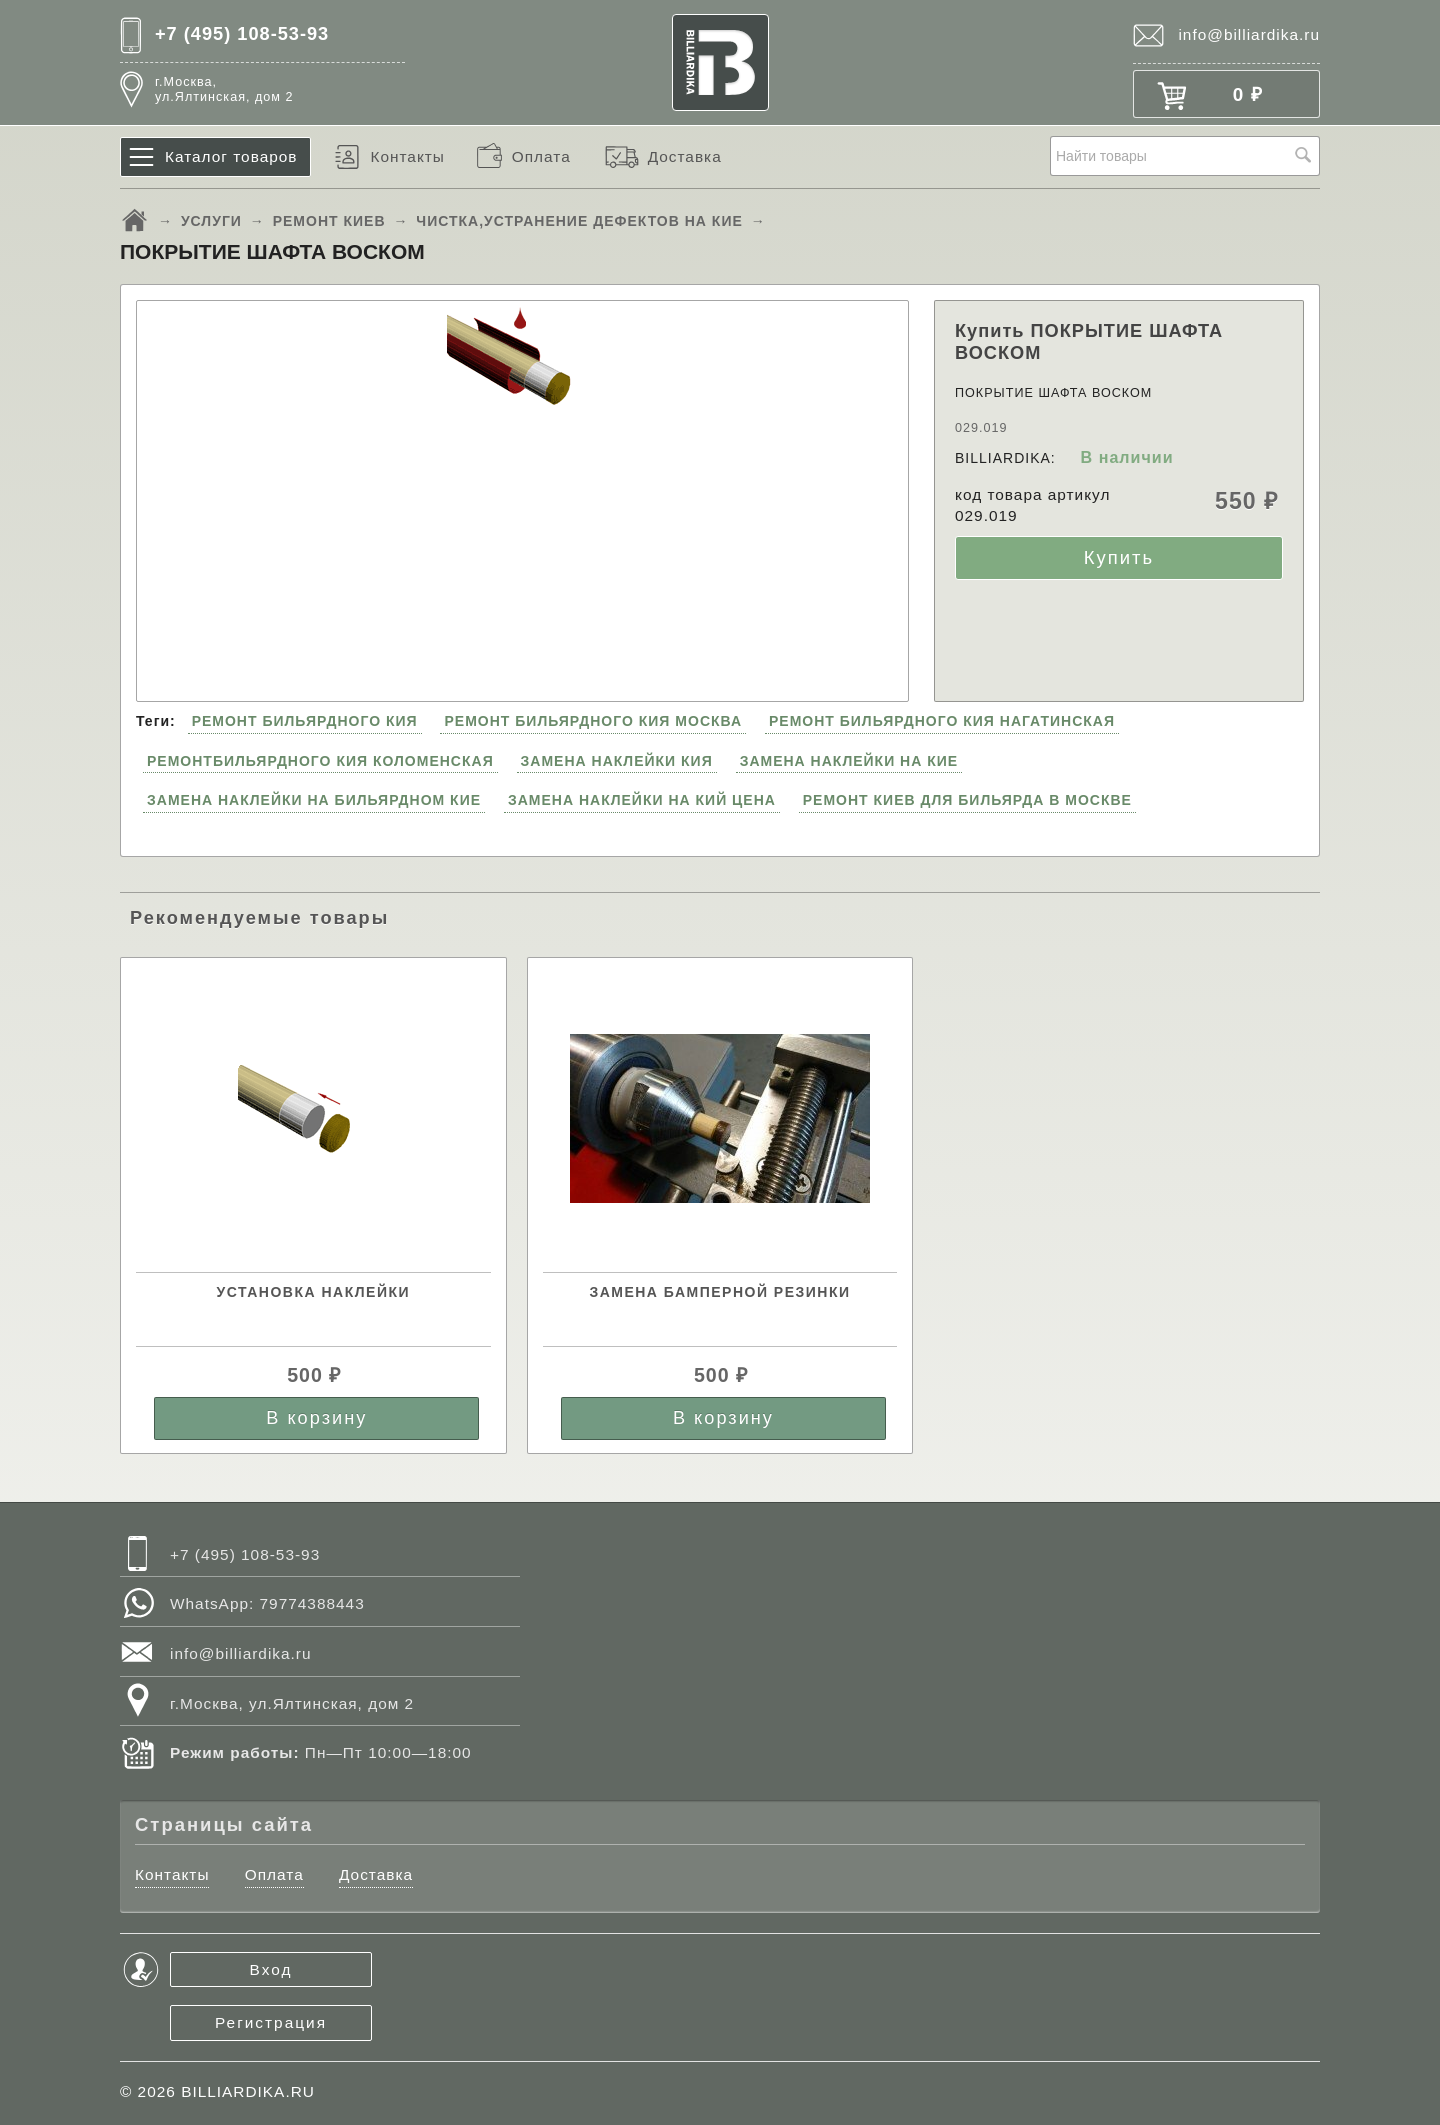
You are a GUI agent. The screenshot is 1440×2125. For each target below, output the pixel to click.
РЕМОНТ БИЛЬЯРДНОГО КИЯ (305, 721)
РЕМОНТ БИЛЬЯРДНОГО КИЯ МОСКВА (593, 721)
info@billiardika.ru (1249, 34)
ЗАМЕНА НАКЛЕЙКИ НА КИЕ (849, 761)
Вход (271, 1969)
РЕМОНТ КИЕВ (329, 221)
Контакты (407, 156)
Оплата (541, 156)
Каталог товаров (231, 156)
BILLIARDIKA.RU (248, 2091)
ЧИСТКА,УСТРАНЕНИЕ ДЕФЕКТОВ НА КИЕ (579, 221)
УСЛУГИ (211, 221)
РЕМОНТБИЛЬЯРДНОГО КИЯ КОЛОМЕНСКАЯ (320, 761)
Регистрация (271, 2022)
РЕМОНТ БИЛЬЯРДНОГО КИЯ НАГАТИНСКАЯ (942, 721)
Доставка (685, 156)
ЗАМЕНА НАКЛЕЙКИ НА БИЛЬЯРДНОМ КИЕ (314, 800)
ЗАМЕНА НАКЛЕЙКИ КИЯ (617, 761)
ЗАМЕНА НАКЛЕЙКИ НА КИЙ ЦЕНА (642, 800)
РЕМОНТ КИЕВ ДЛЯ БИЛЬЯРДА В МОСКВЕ (967, 800)
